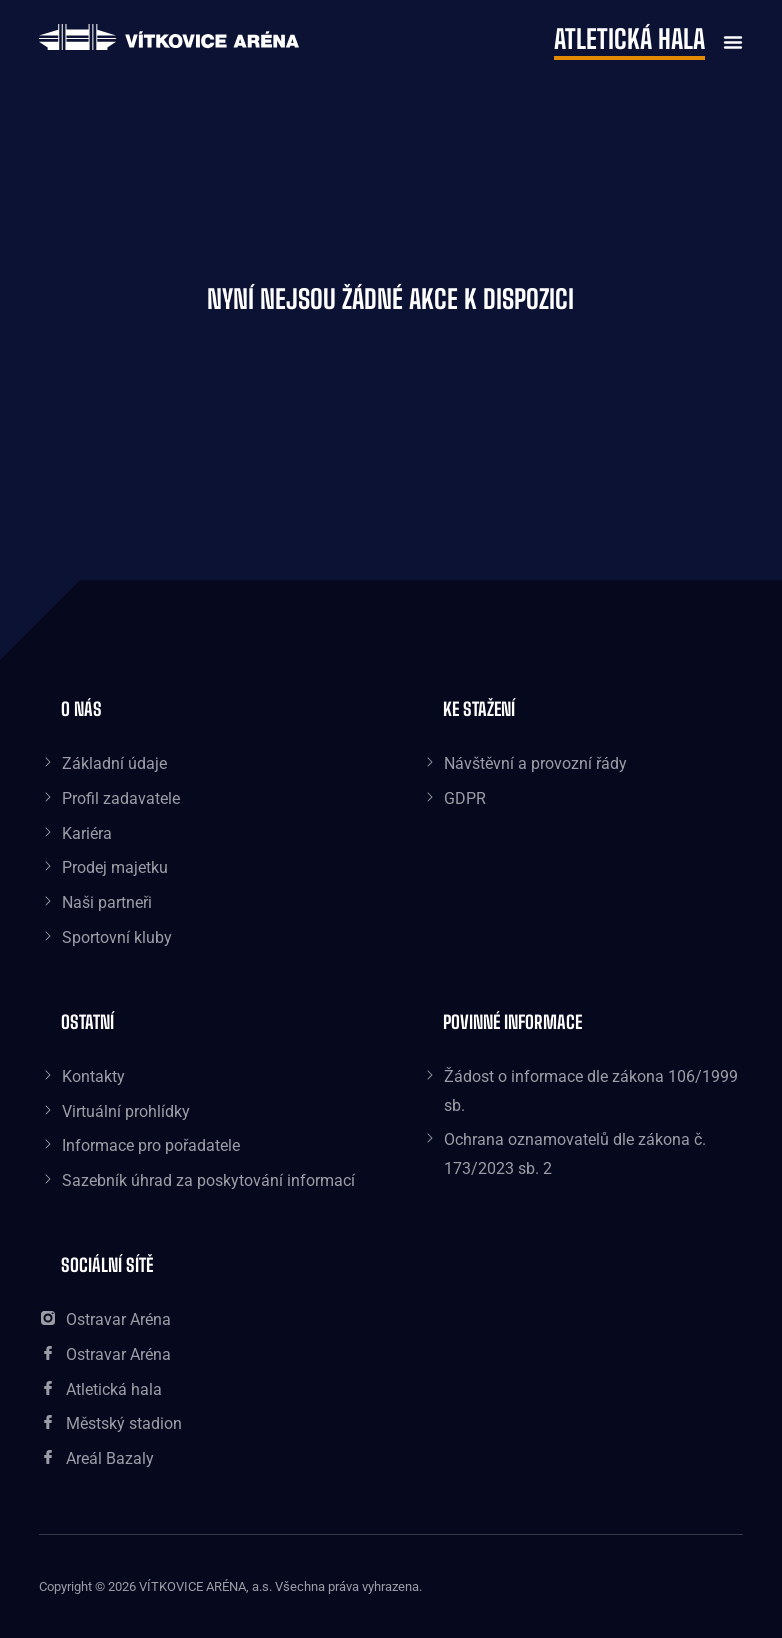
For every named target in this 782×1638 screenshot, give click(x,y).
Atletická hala (629, 39)
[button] (728, 40)
